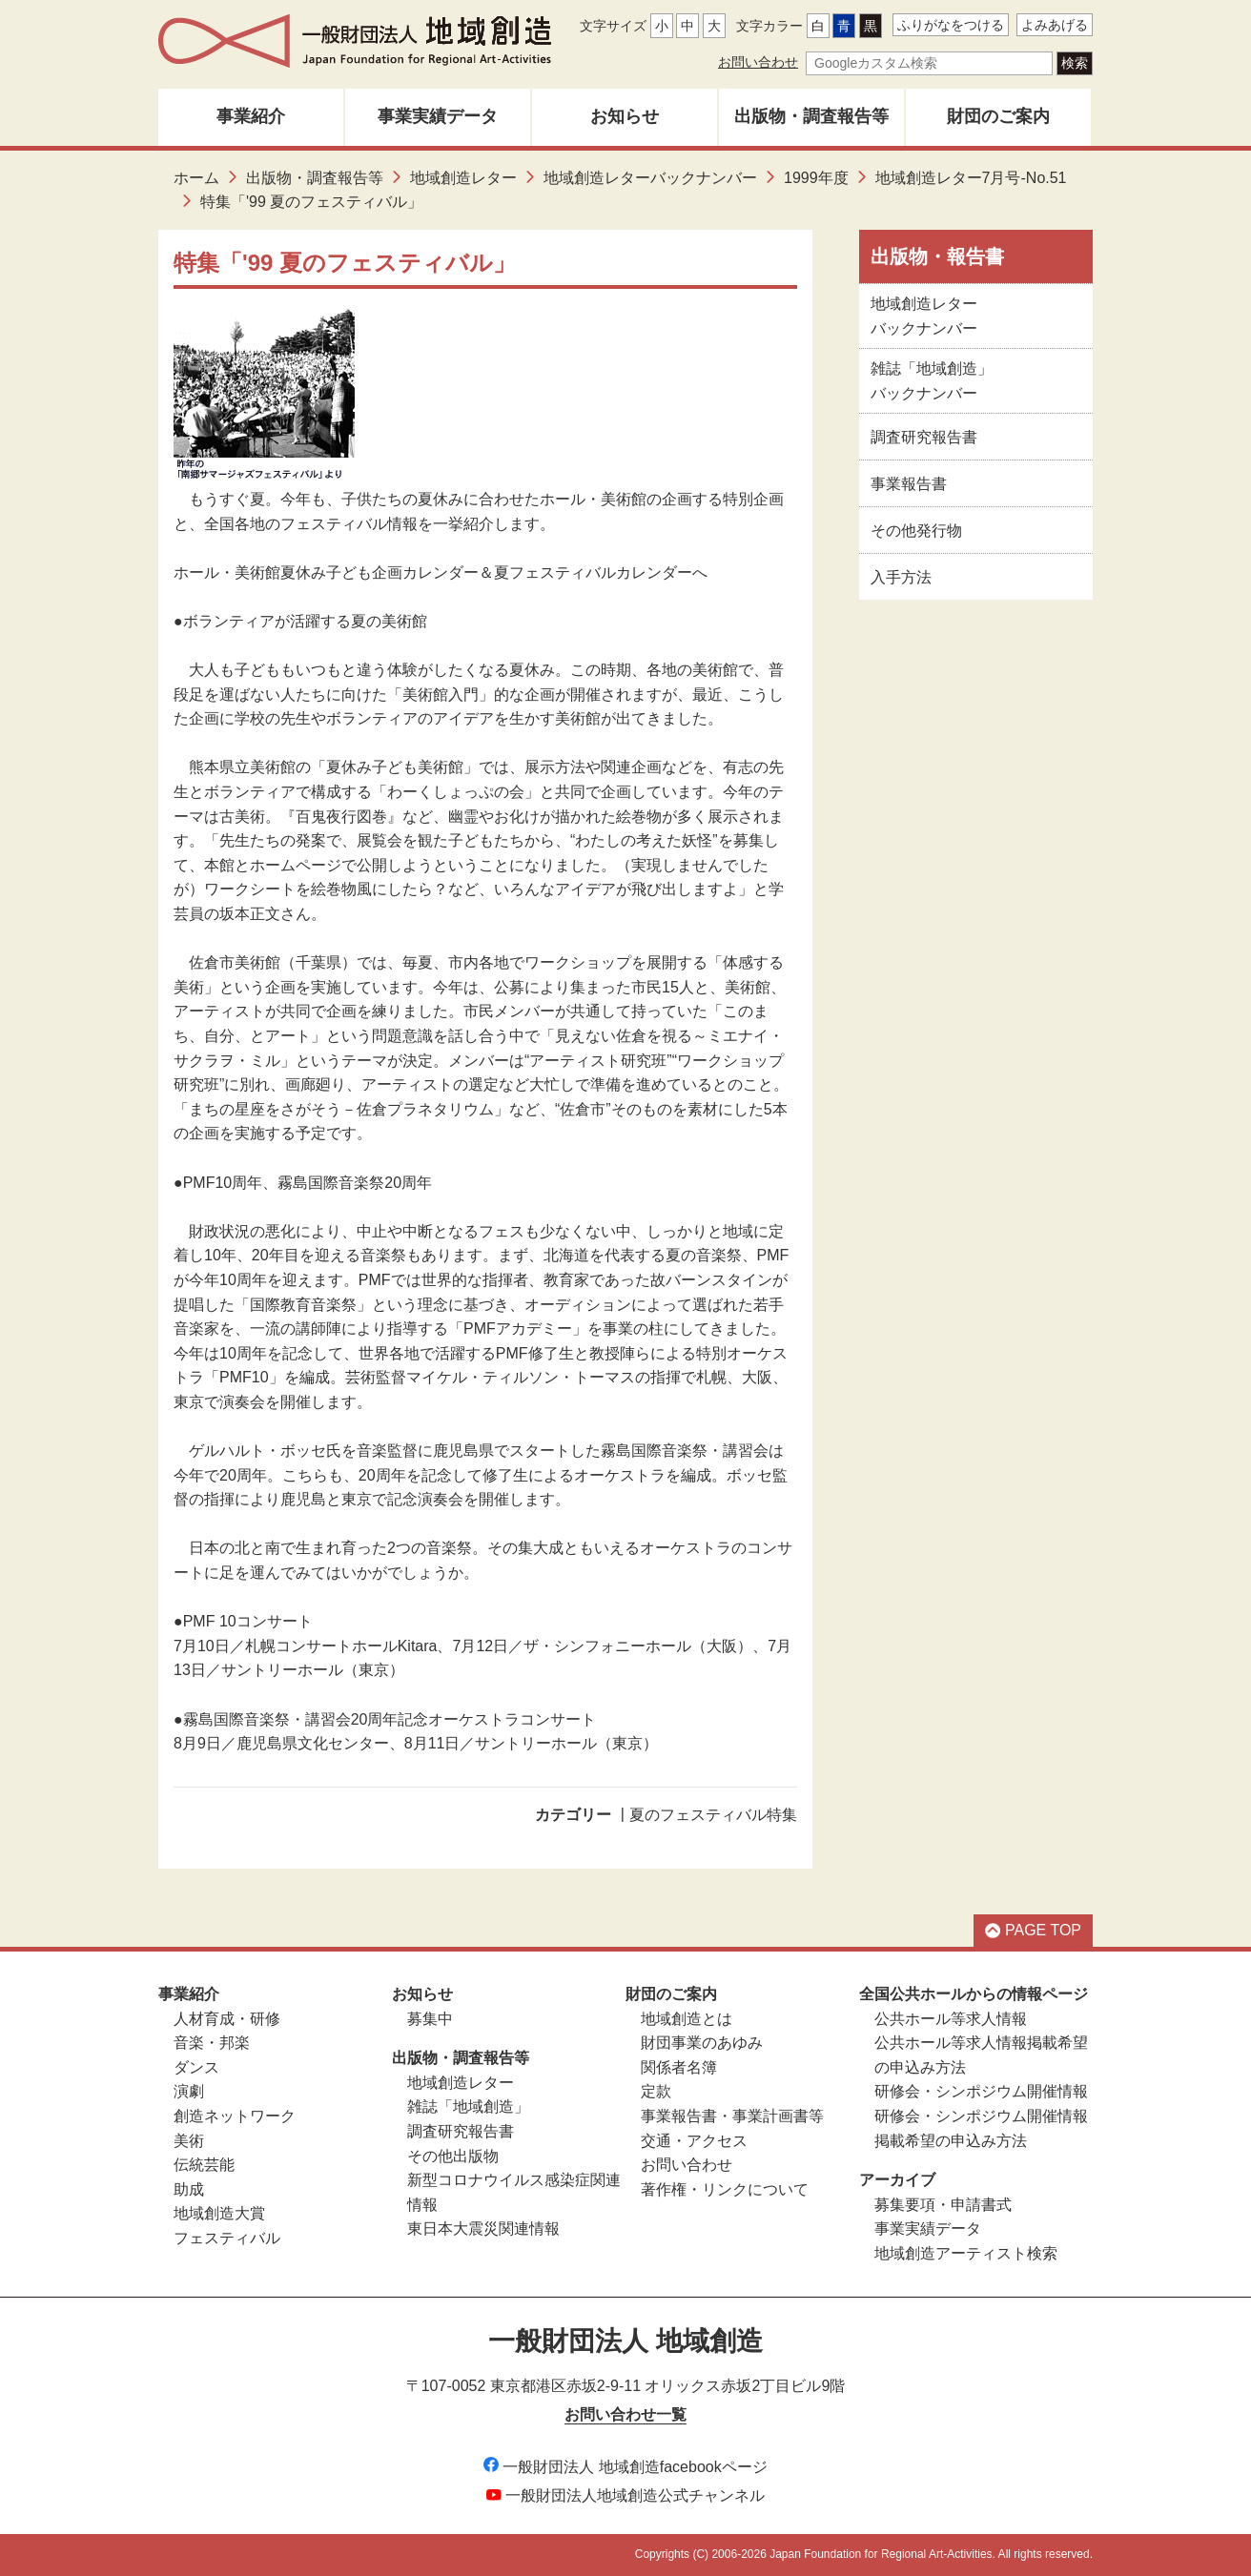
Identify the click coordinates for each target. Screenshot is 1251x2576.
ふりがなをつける (950, 24)
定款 (656, 2091)
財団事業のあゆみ (702, 2042)
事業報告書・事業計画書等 (732, 2116)
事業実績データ (438, 116)
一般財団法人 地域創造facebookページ (625, 2467)
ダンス (196, 2067)
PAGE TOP (1033, 1930)
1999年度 (816, 178)
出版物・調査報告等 (811, 116)
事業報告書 (909, 484)
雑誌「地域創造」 (468, 2106)
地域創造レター (463, 178)
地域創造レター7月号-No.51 (971, 178)
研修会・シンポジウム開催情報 (981, 2091)
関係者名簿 (679, 2067)
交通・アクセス (694, 2141)
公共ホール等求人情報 (950, 2019)
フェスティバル (227, 2238)
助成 (189, 2189)
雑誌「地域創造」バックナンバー (932, 380)
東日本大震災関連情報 (483, 2228)
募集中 (430, 2019)
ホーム (196, 178)
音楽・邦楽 (212, 2042)
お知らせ (624, 116)
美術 (189, 2141)
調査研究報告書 (924, 437)
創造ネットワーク (235, 2116)
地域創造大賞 (219, 2213)
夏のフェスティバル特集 (713, 1815)
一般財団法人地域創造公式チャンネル (625, 2495)
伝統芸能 (204, 2165)
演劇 (189, 2091)
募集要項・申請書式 (943, 2205)
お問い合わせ (758, 62)
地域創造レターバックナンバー (650, 178)
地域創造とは (686, 2019)
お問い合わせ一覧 (625, 2414)
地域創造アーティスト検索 (965, 2253)
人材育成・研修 (227, 2019)
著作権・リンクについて (725, 2189)
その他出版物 (453, 2156)
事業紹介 (250, 116)
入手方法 (901, 577)
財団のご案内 (998, 116)
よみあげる (1054, 24)
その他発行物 (916, 530)
